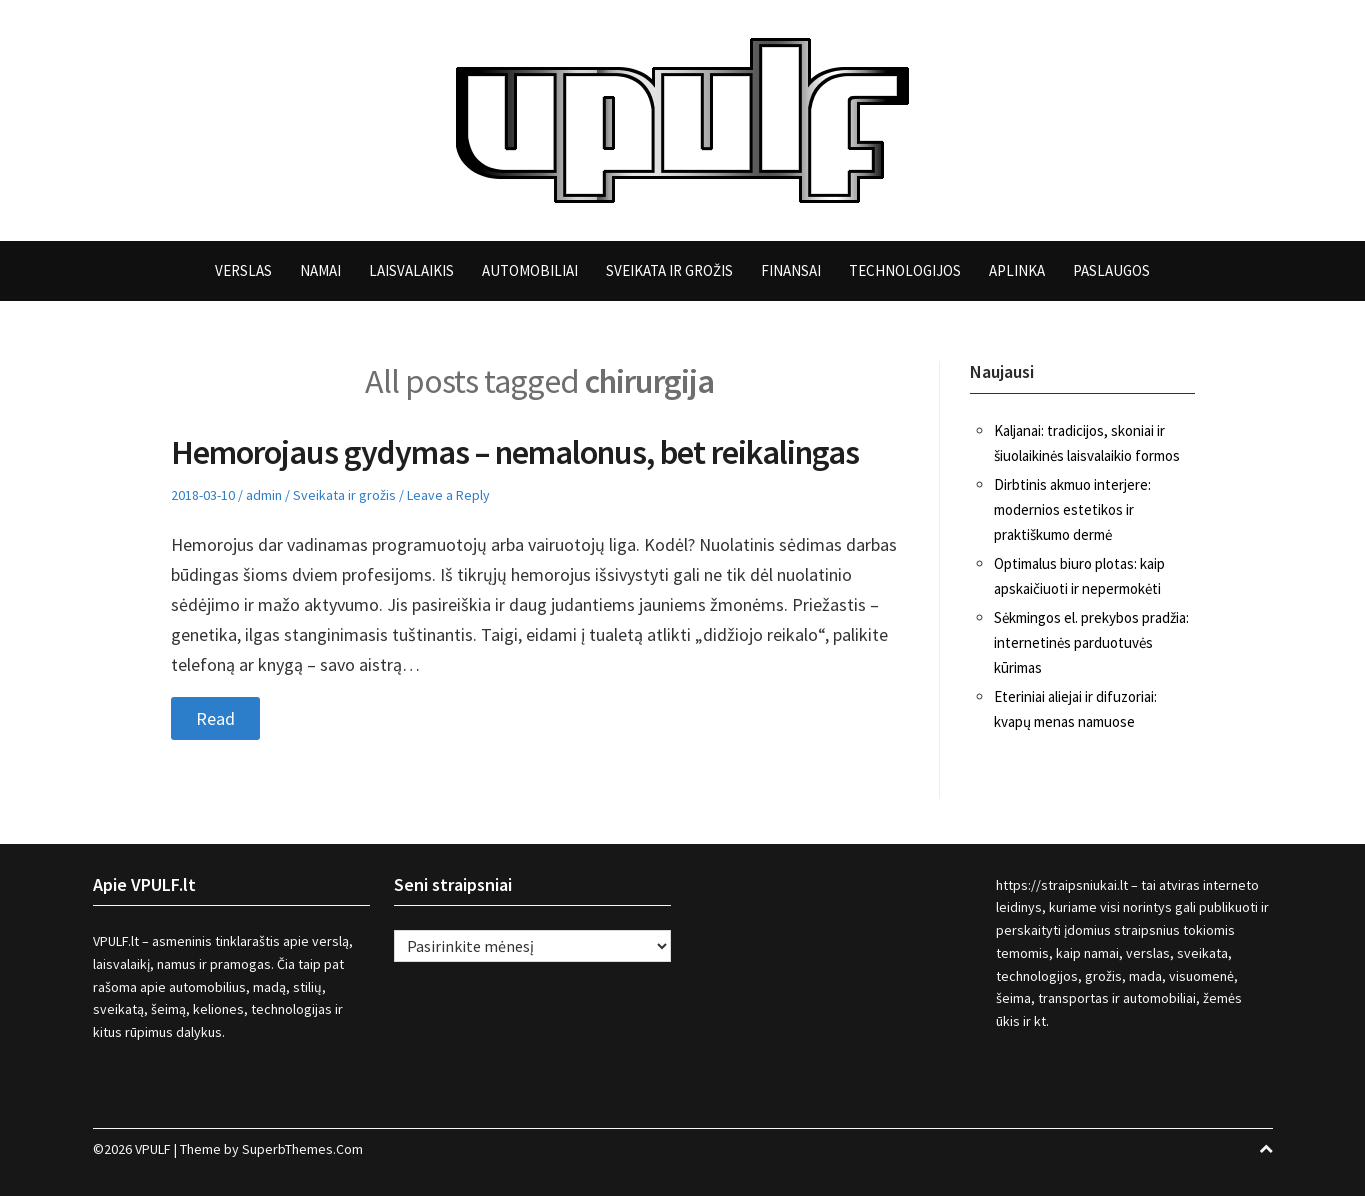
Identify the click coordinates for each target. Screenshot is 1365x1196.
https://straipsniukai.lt (1062, 885)
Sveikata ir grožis (669, 270)
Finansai (791, 270)
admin (264, 495)
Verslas (243, 270)
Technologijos (905, 270)
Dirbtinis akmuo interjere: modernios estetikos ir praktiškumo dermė (1072, 509)
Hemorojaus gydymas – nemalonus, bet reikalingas (515, 452)
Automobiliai (530, 270)
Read (215, 718)
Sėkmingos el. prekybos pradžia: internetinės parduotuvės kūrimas (1091, 642)
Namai (320, 270)
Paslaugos (1111, 270)
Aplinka (1017, 270)
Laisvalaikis (411, 270)
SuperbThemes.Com (302, 1149)
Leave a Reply (448, 495)
